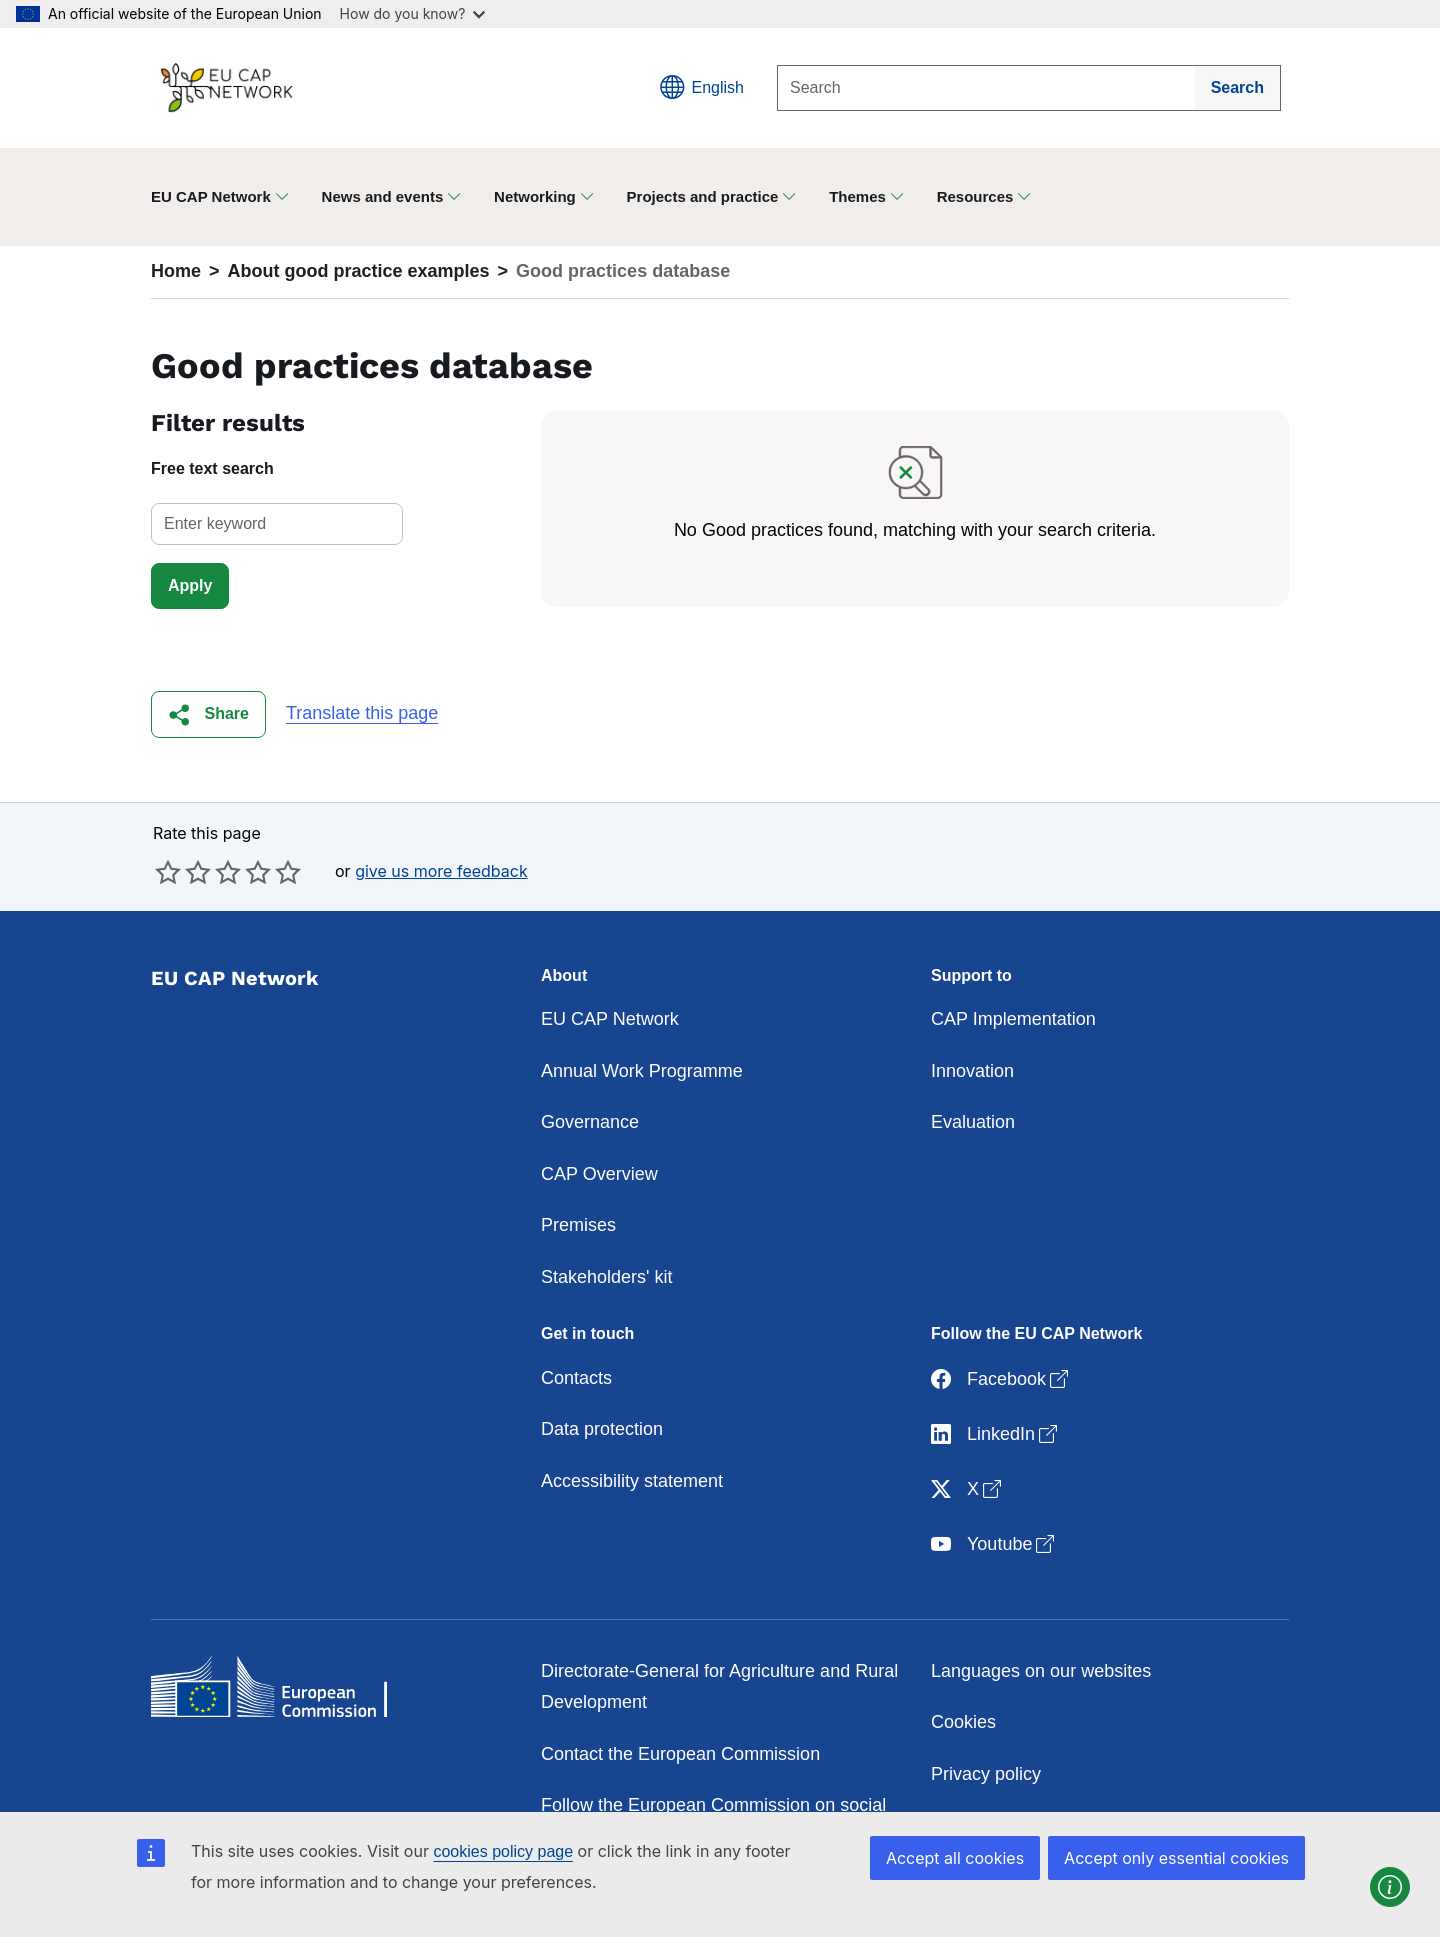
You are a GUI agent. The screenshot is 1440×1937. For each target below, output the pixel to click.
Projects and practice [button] (703, 196)
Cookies (963, 1722)
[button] (208, 714)
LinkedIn (996, 1435)
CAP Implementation (1013, 1019)
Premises (578, 1225)
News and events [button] (383, 196)
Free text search (212, 468)
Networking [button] (535, 196)
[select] (277, 524)
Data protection (602, 1429)
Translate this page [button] (362, 713)
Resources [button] (975, 196)
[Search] (986, 88)
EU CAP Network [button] (211, 196)
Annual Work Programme (642, 1071)
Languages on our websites (1041, 1671)
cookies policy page (503, 1851)
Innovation (972, 1071)
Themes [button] (857, 196)
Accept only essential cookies (1176, 1858)
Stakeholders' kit (607, 1277)
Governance (590, 1122)
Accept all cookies (955, 1858)
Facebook (1001, 1380)
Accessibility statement (632, 1481)
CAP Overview (599, 1174)
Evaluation (973, 1122)
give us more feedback (441, 871)
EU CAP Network (610, 1019)
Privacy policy (986, 1774)
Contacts (576, 1378)
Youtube (994, 1545)
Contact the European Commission (680, 1754)
